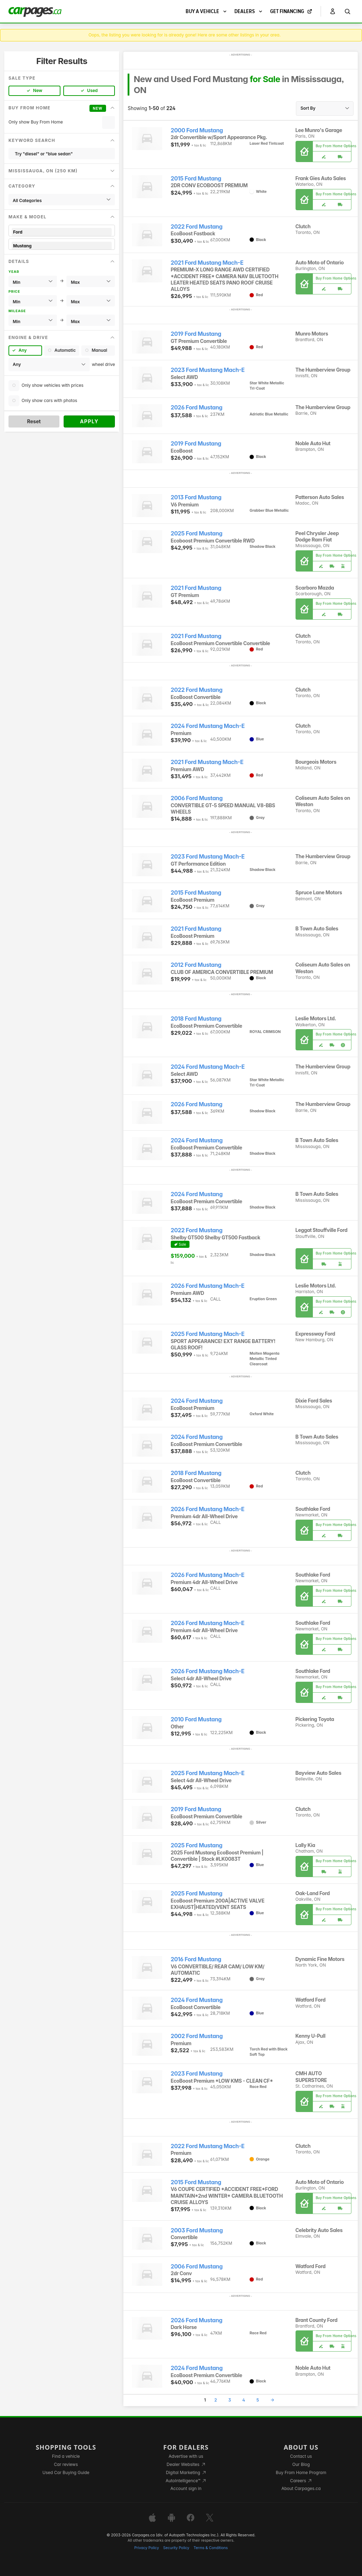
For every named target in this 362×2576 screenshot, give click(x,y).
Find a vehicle (66, 2456)
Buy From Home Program (301, 2472)
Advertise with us (186, 2456)
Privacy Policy (146, 2548)
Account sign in (186, 2488)
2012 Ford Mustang (196, 965)
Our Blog (301, 2464)
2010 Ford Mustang (196, 1719)
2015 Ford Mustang (196, 178)
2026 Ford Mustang (196, 407)
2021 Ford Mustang (196, 588)
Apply (89, 421)
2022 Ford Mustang (196, 226)
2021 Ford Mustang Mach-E (207, 262)
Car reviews (66, 2464)
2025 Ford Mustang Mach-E (208, 1334)
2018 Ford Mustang (196, 1018)
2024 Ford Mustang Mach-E (208, 726)
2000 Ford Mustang (197, 130)
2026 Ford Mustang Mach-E (208, 1286)
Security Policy (176, 2548)
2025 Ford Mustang (196, 533)
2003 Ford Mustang (197, 2230)
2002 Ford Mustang (197, 2036)
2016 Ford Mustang (196, 1959)
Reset (34, 421)
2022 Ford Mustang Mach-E (208, 2146)
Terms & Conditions (210, 2548)
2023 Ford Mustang (197, 2073)
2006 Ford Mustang (197, 798)
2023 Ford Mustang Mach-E (208, 370)
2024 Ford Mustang (197, 1140)
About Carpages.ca (301, 2488)
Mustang (62, 246)
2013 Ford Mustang (196, 497)
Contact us (301, 2456)
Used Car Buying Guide (65, 2472)
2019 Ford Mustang (196, 334)
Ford (62, 232)
